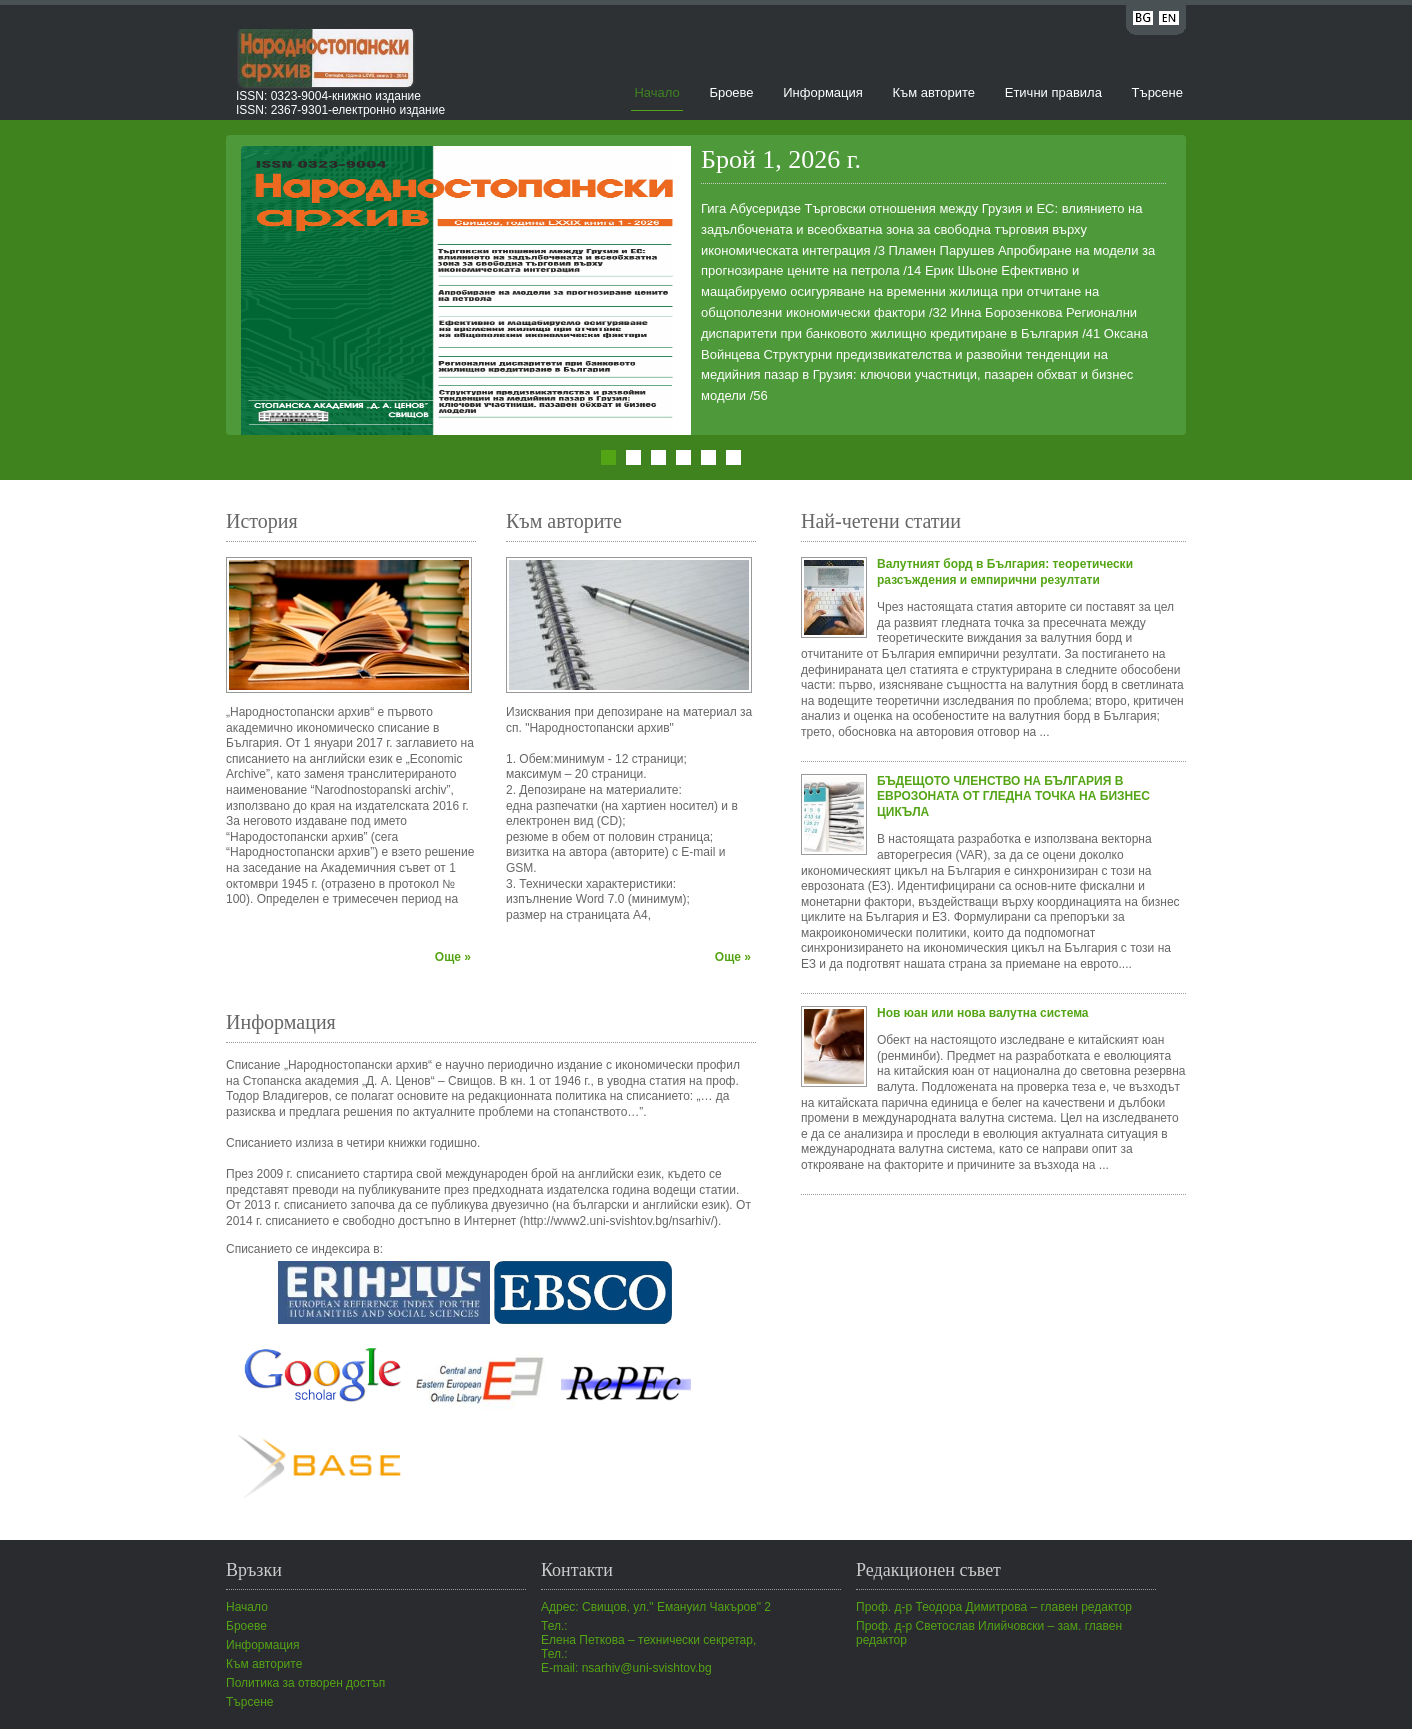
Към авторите (933, 92)
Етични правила (1053, 92)
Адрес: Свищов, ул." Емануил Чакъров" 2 (656, 1607)
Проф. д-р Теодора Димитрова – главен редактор (994, 1607)
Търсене (1157, 92)
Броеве (731, 92)
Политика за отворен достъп (305, 1683)
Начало (656, 92)
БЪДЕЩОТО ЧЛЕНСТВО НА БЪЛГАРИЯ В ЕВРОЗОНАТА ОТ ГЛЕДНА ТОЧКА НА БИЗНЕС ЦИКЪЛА (1013, 796)
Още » (453, 957)
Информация (823, 92)
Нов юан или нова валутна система (983, 1013)
